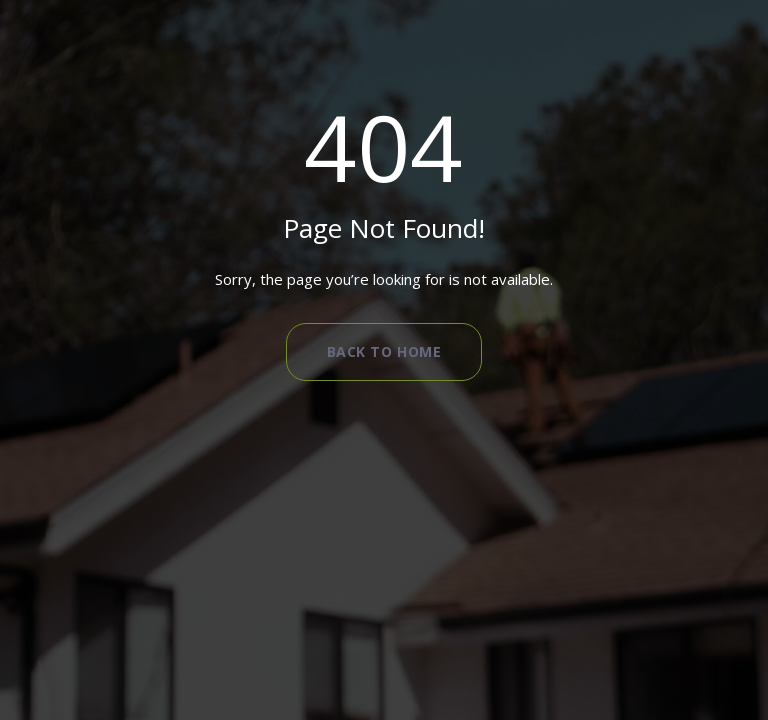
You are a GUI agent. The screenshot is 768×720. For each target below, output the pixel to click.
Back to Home (384, 351)
